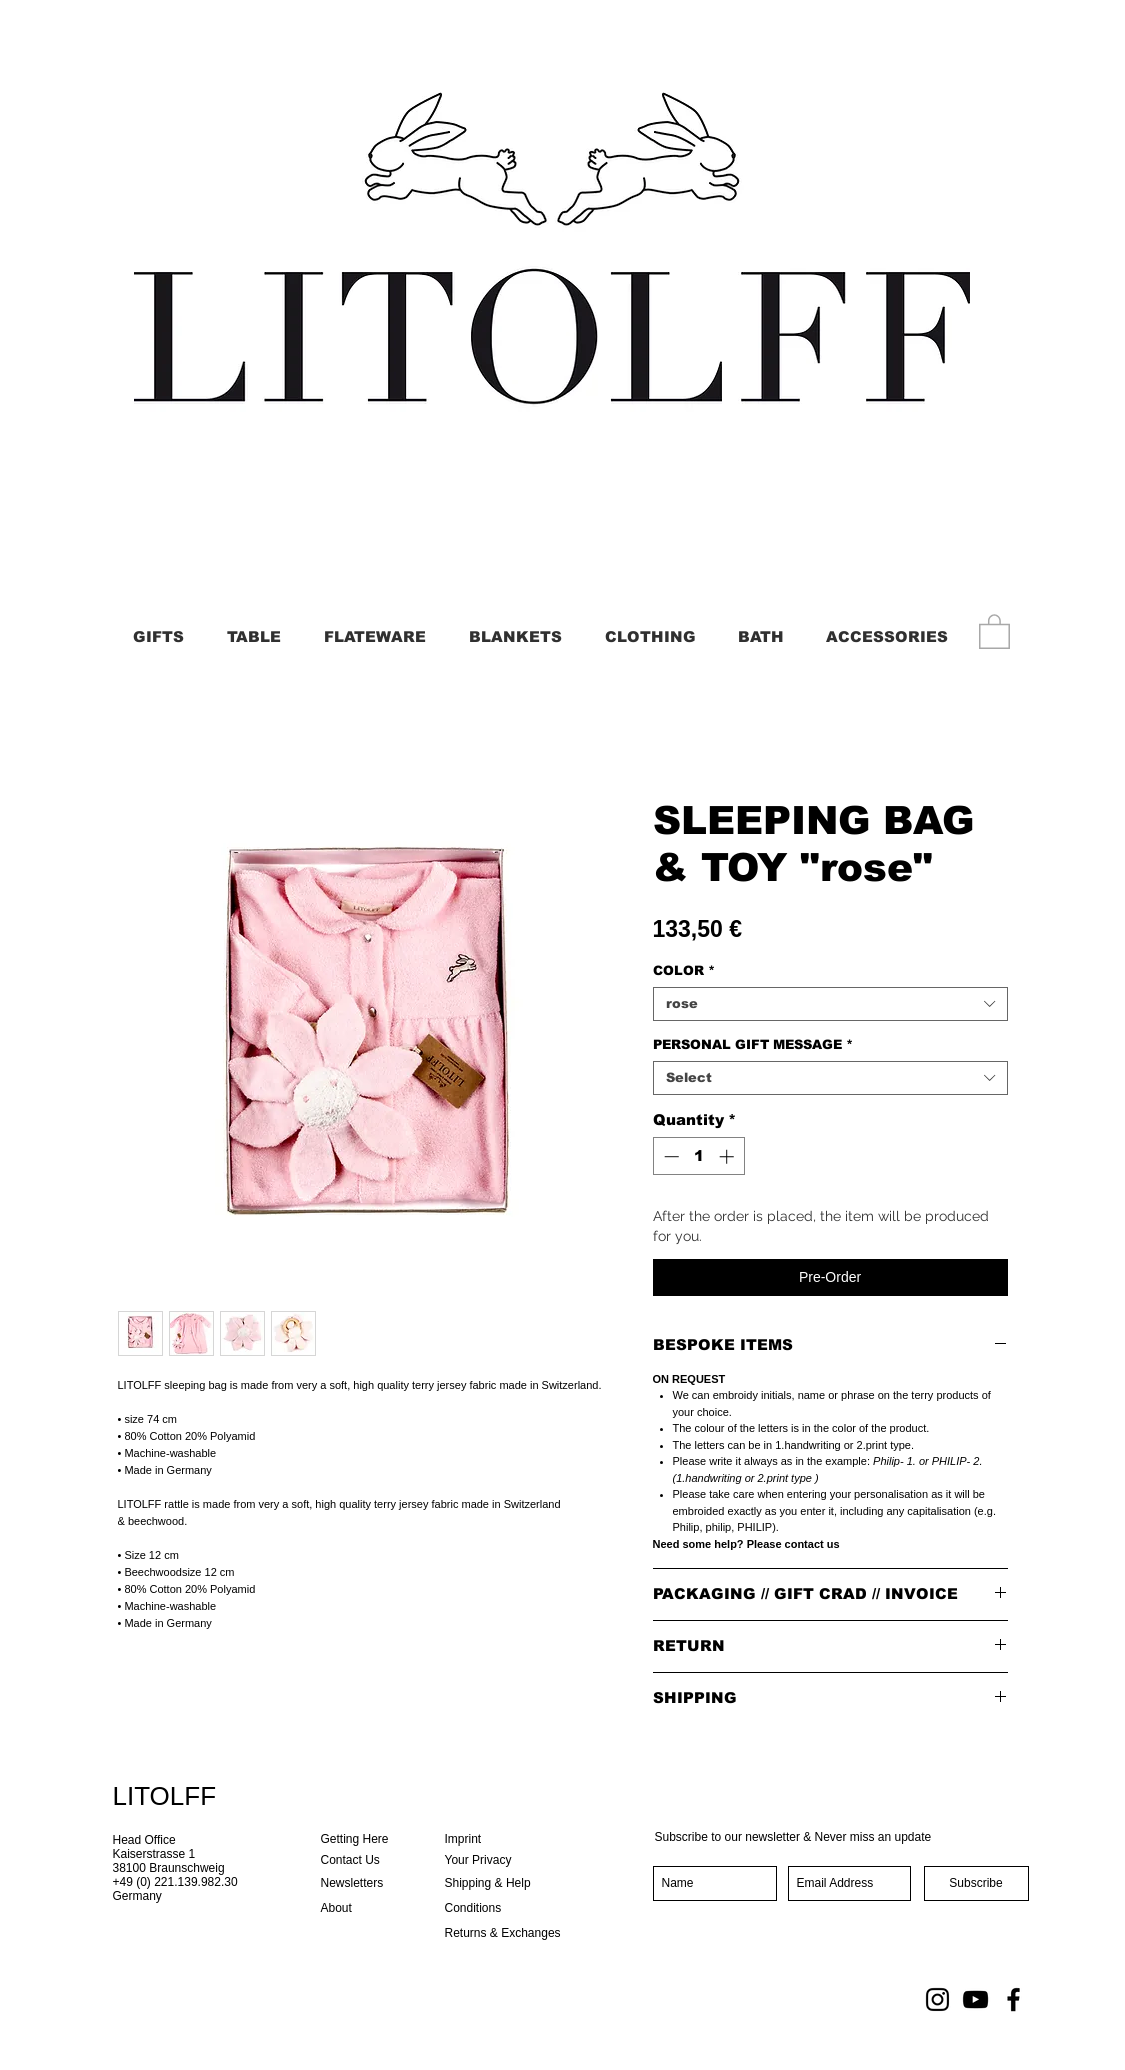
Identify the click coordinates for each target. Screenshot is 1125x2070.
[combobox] (830, 1004)
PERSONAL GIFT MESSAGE (753, 1044)
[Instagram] (937, 1999)
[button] (994, 630)
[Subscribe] (976, 1883)
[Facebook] (1013, 1999)
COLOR (684, 970)
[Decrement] (669, 1156)
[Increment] (728, 1156)
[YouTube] (975, 1999)
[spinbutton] (698, 1156)
